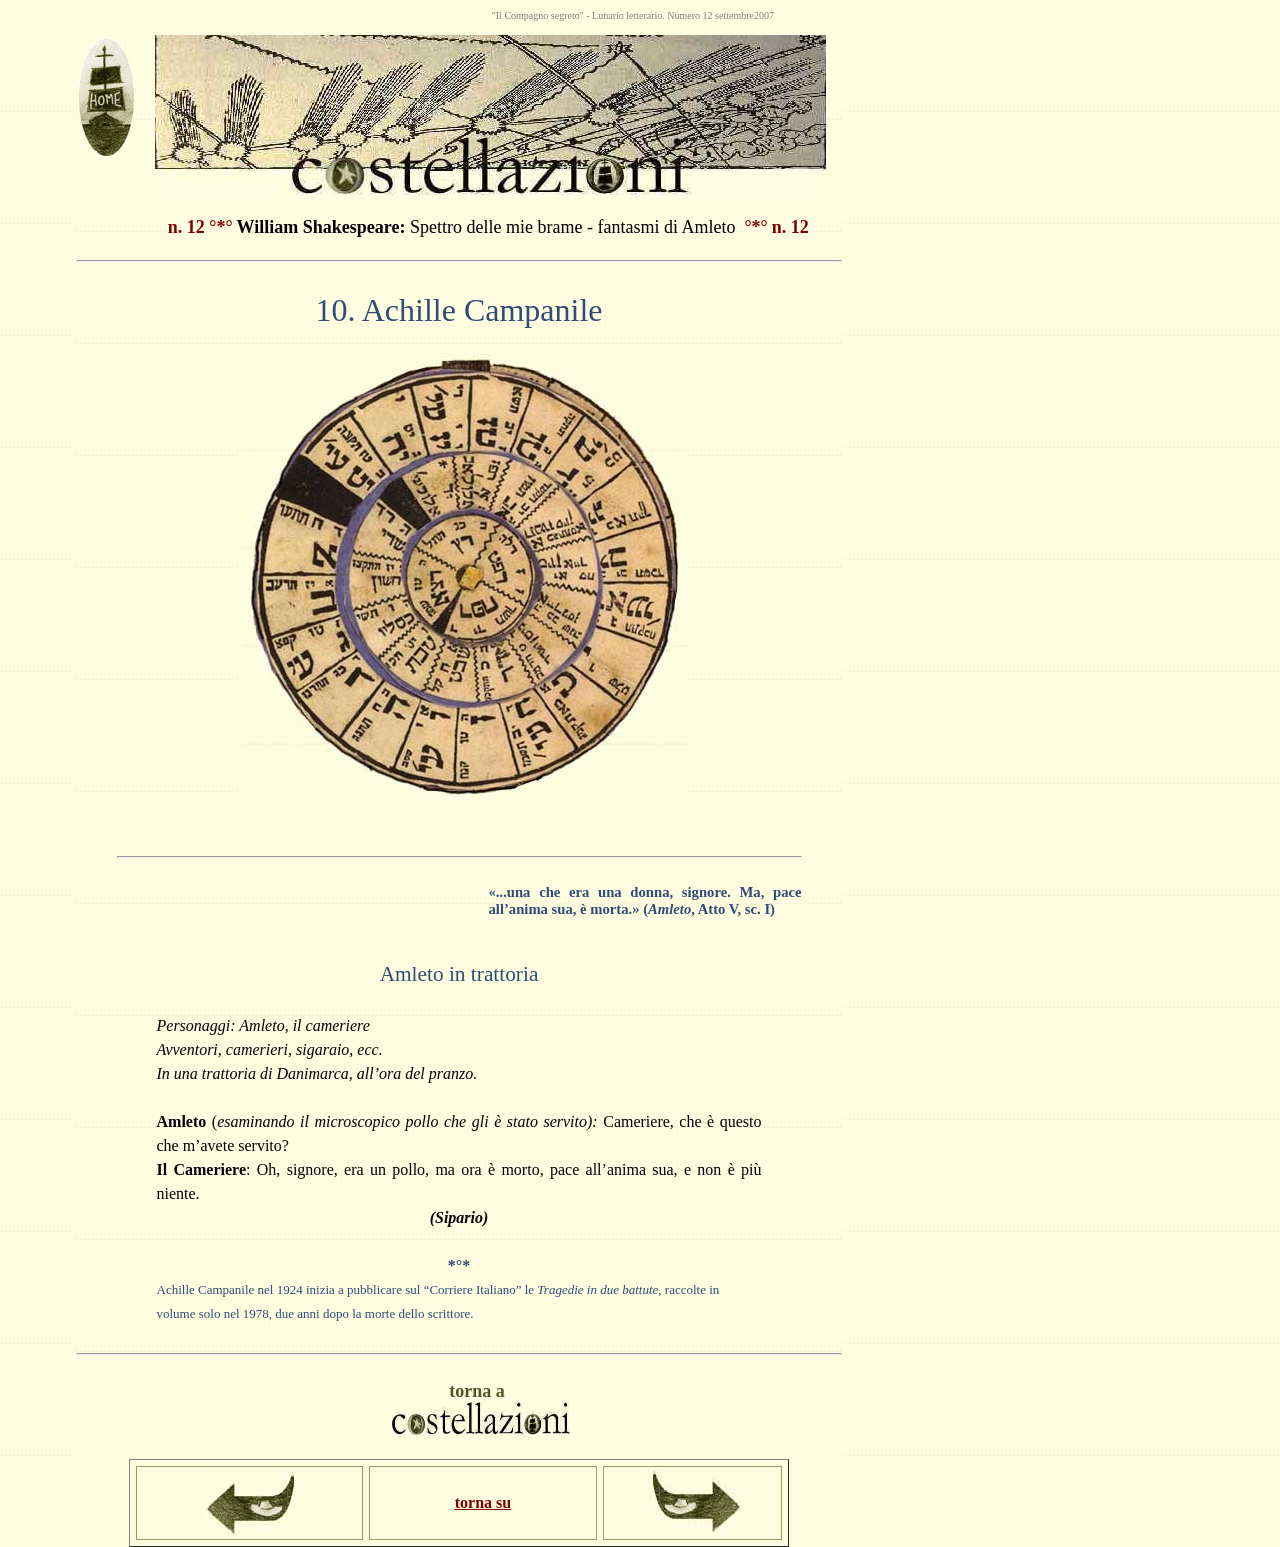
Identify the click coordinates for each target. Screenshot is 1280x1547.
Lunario (609, 15)
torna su (483, 1502)
